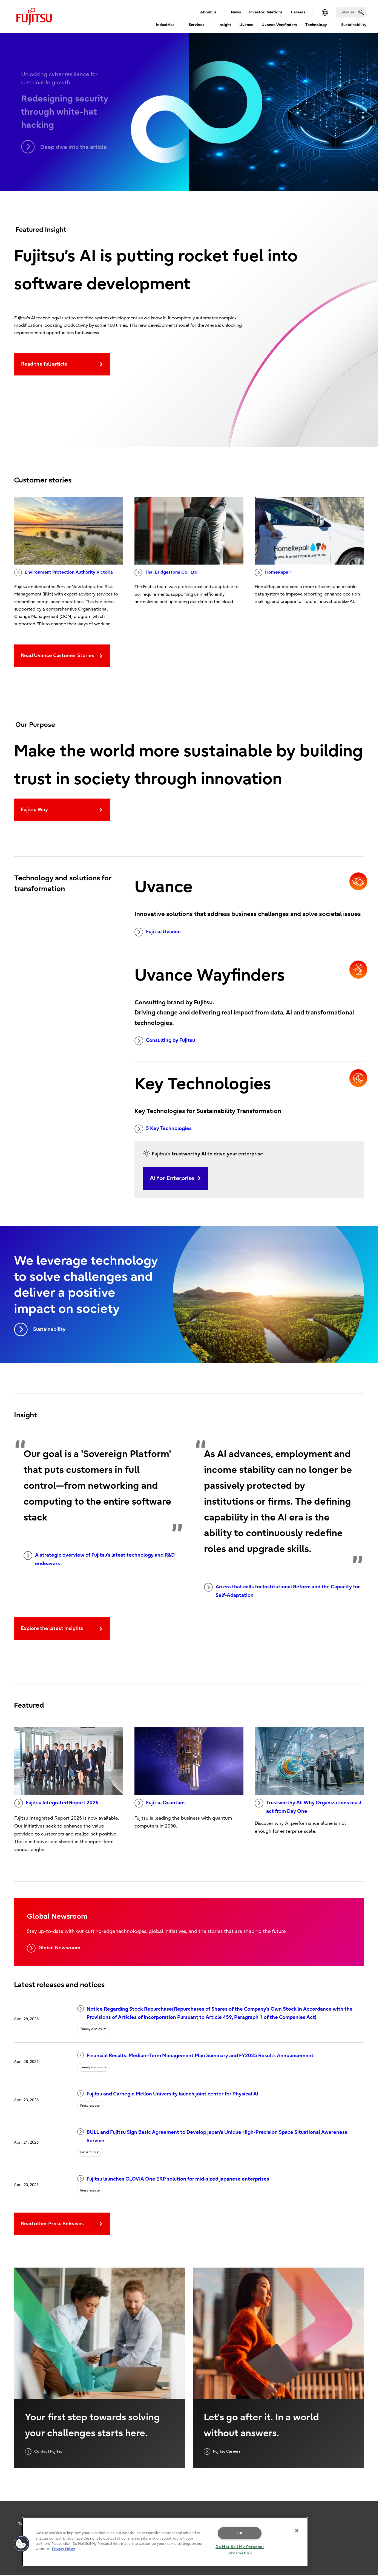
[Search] (351, 12)
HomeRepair (273, 572)
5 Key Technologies (163, 1128)
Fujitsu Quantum (159, 1803)
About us (208, 12)
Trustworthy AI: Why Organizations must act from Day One (308, 1806)
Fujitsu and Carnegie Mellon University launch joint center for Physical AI (167, 2093)
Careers (298, 12)
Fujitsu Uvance (157, 932)
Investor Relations (266, 12)
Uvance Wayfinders (279, 24)
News (236, 12)
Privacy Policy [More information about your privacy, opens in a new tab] (63, 2549)
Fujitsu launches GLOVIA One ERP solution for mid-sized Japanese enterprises (173, 2178)
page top (370, 2518)
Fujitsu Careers (222, 2451)
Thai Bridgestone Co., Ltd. (166, 572)
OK (239, 2533)
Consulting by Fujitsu (164, 1040)
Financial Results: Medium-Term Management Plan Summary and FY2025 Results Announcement (195, 2055)
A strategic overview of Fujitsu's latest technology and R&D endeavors (99, 1558)
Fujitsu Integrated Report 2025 (56, 1803)
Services (196, 24)
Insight (225, 24)
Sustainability (353, 24)
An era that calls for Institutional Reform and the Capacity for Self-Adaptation (282, 1590)
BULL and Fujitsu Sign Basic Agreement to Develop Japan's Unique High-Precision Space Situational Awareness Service (212, 2136)
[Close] (297, 2531)
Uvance (246, 24)
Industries (165, 24)
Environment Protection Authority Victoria (63, 572)
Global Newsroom (53, 1948)
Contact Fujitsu (43, 2451)
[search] (361, 12)
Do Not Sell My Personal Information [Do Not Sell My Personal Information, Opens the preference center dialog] (240, 2550)
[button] (21, 2543)
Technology (316, 24)
